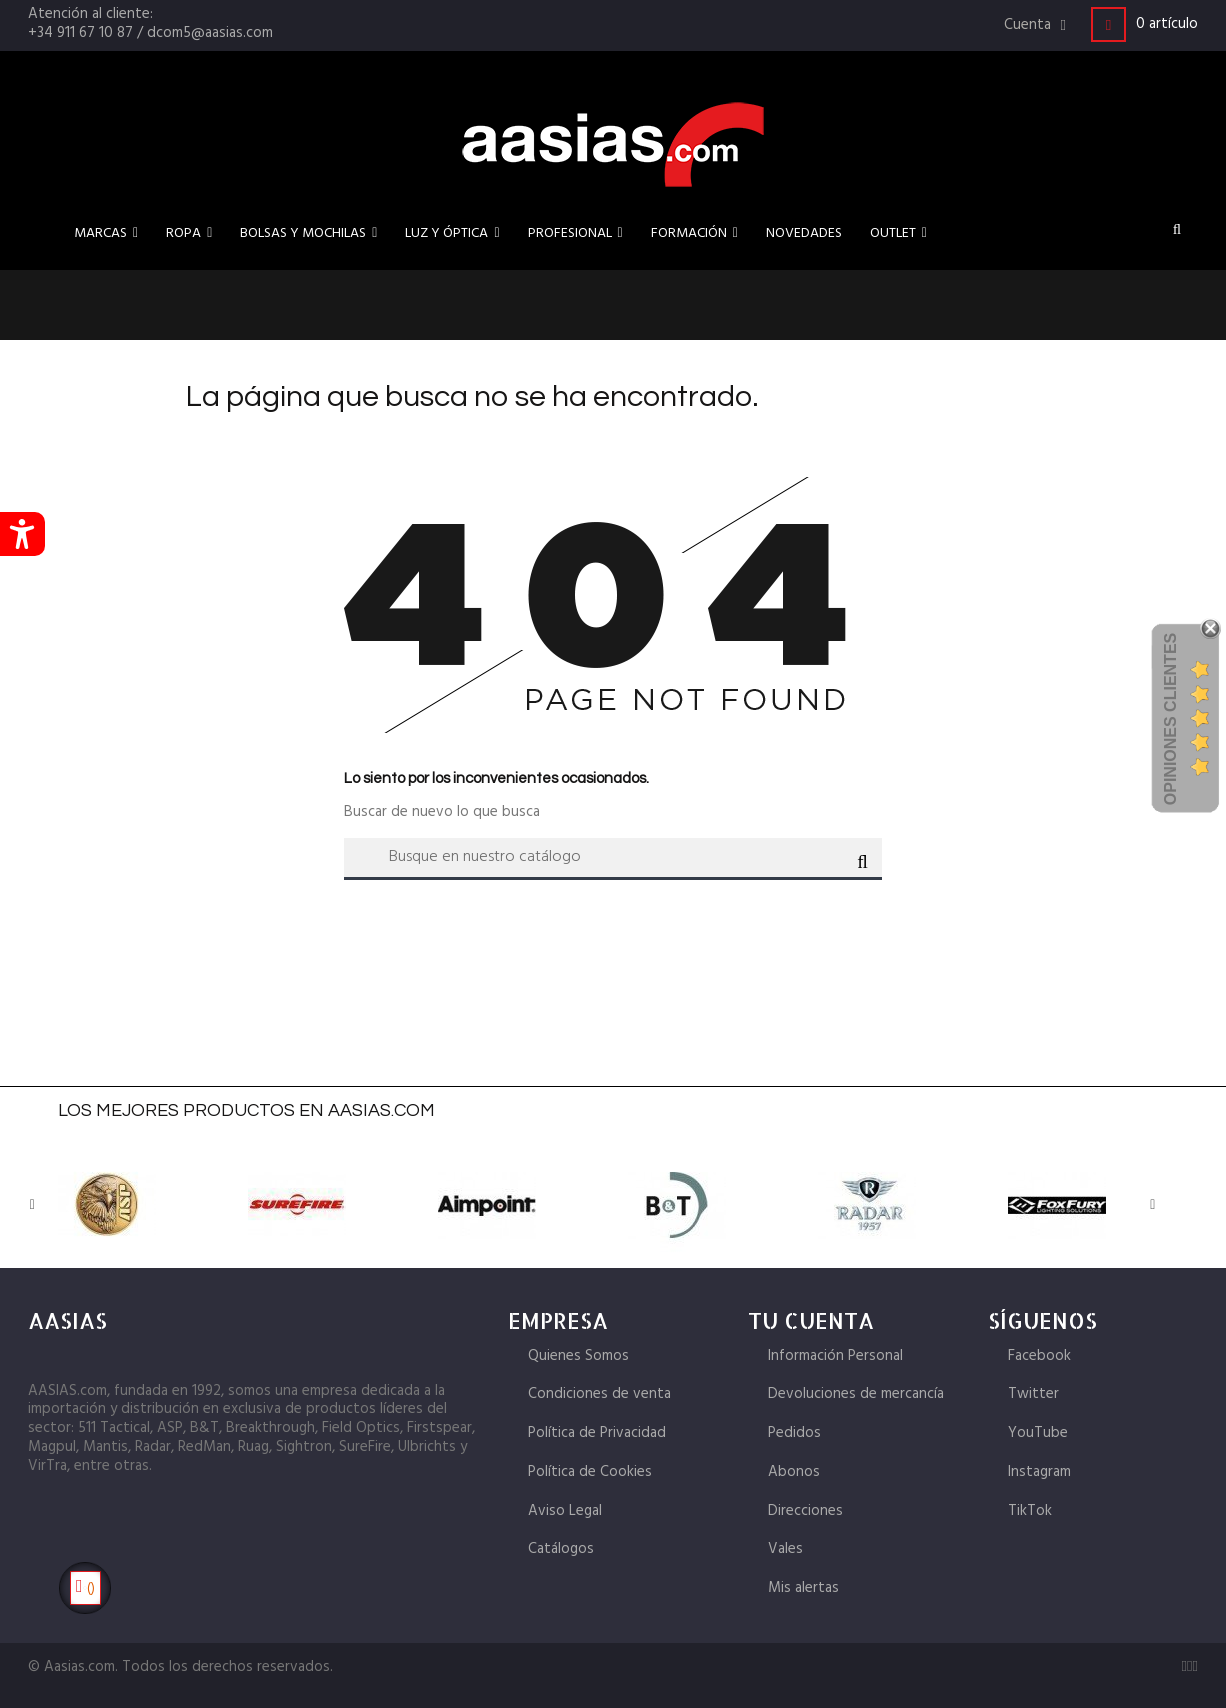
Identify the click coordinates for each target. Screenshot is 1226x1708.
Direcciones (805, 1511)
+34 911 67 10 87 (80, 33)
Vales (785, 1549)
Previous (43, 1205)
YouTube (1038, 1433)
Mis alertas (803, 1588)
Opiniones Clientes (1170, 719)
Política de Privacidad (597, 1433)
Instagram (1039, 1472)
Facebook (1039, 1356)
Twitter (1033, 1394)
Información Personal (835, 1356)
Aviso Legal (565, 1511)
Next (1133, 1205)
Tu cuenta (811, 1320)
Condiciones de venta (599, 1394)
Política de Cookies (590, 1472)
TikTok (1030, 1511)
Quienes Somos (578, 1356)
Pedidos (794, 1433)
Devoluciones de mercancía (856, 1394)
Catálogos (561, 1549)
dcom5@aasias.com (210, 33)
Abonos (794, 1472)
